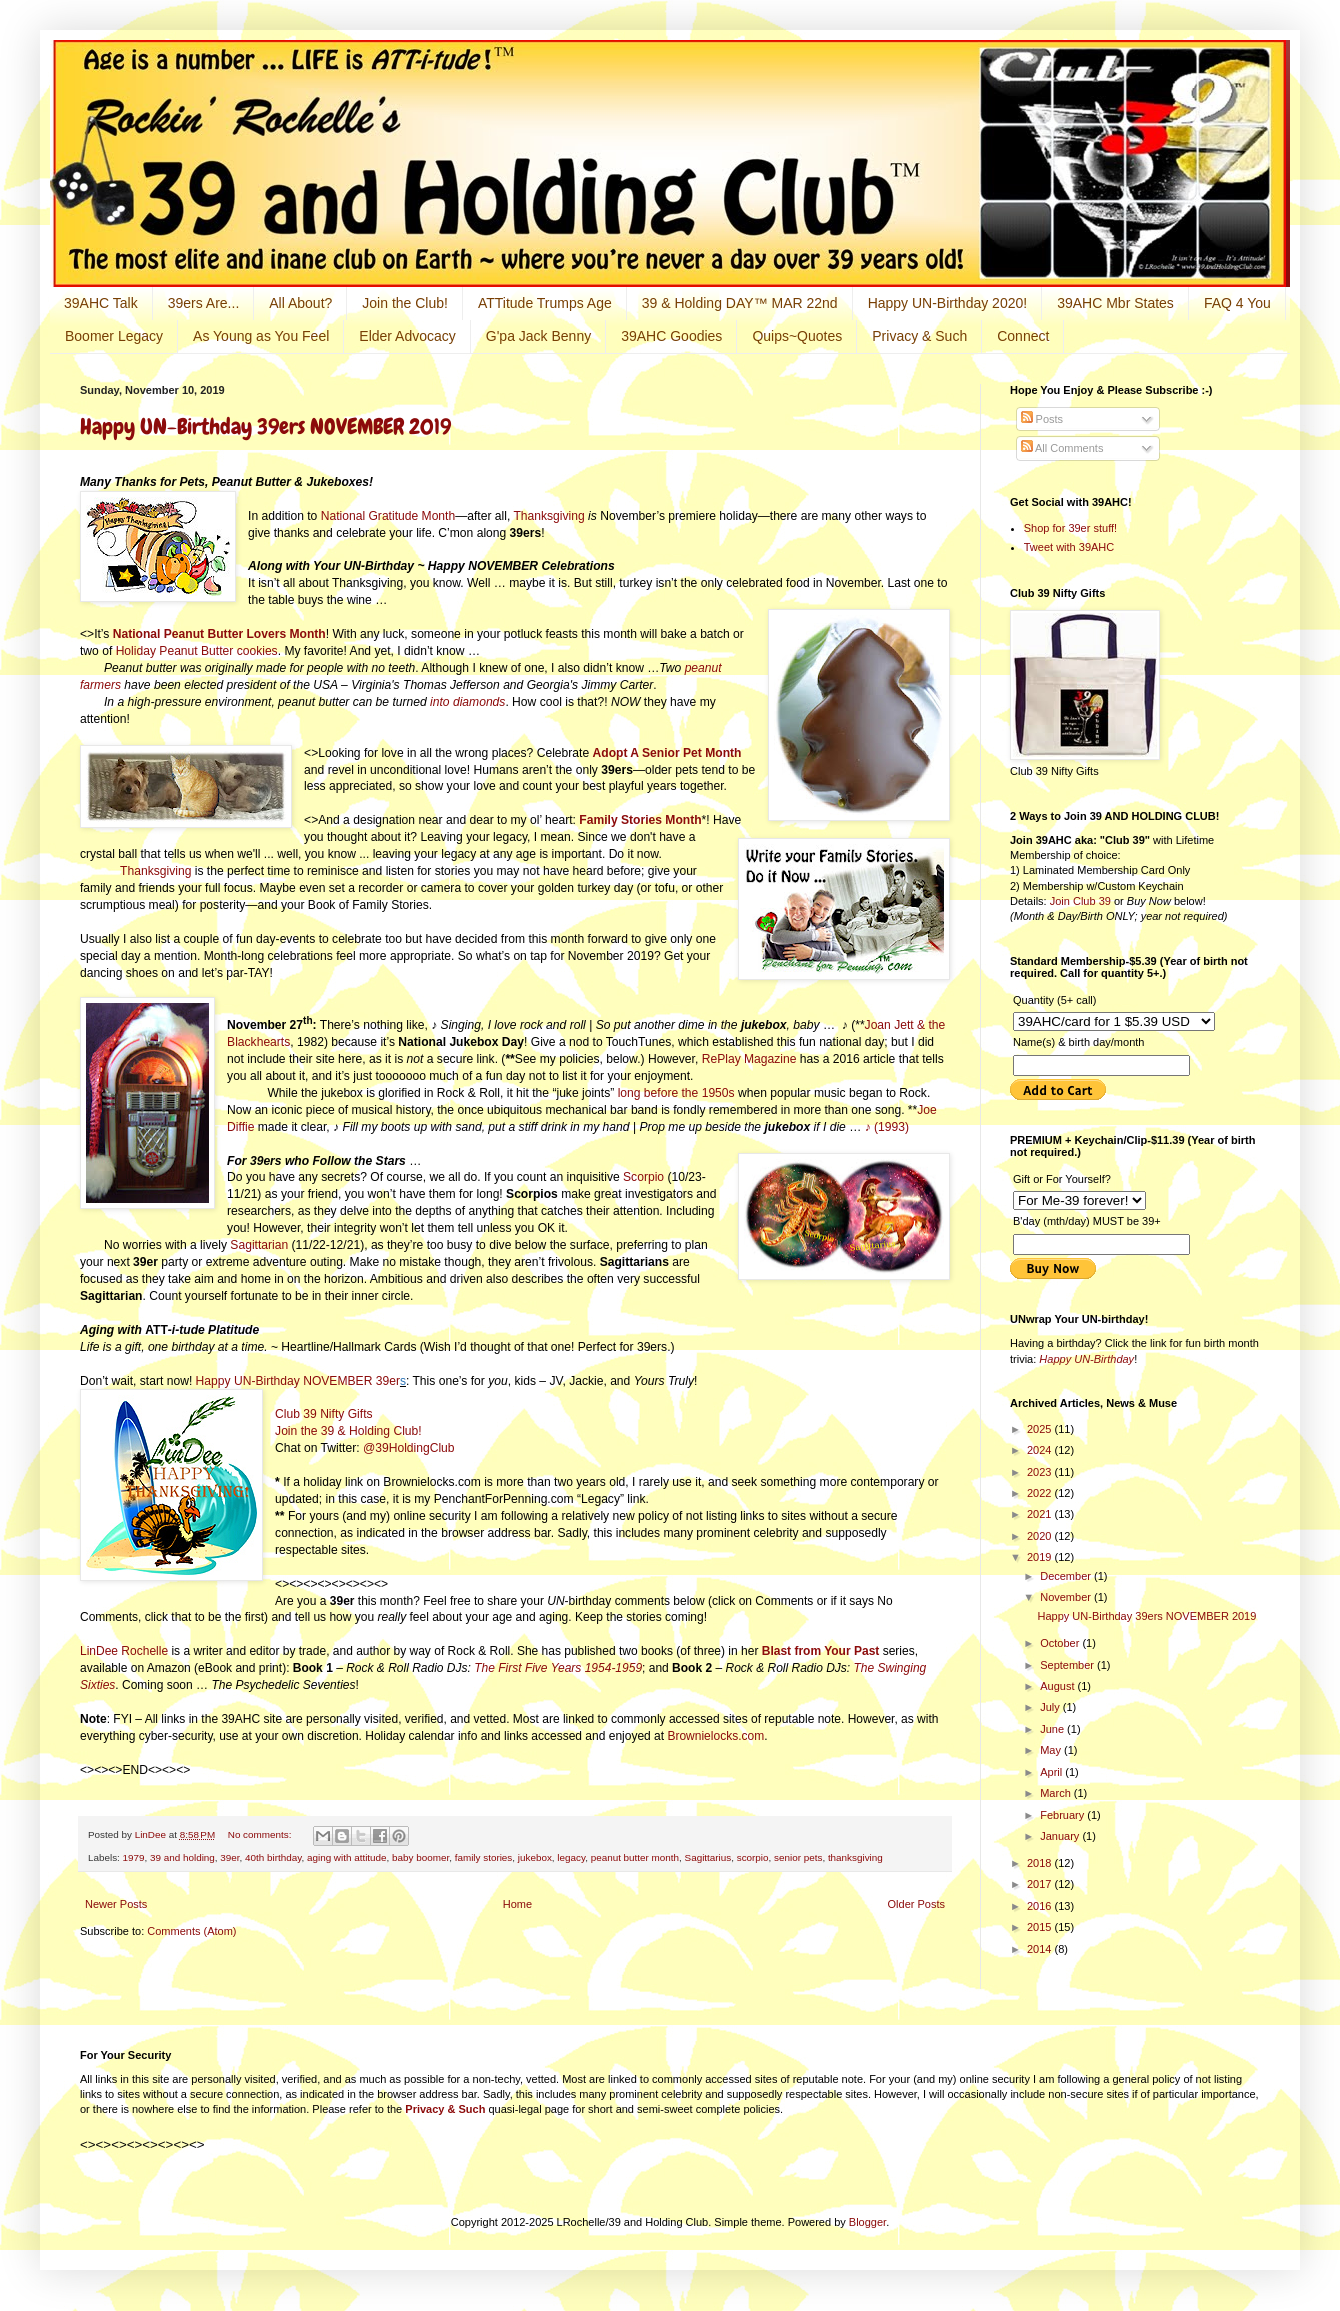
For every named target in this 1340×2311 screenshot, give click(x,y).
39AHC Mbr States (1115, 303)
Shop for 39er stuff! (1070, 528)
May (1052, 1750)
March (1057, 1793)
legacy (571, 1857)
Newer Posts (116, 1904)
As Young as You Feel (261, 336)
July (1051, 1707)
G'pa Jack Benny (538, 336)
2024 (1041, 1450)
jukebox (535, 1857)
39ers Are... (204, 303)
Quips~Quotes (797, 336)
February (1063, 1815)
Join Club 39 (1080, 901)
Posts (1042, 419)
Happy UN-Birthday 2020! (948, 303)
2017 (1041, 1884)
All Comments (1062, 448)
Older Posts (916, 1904)
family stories (484, 1857)
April (1052, 1772)
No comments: (261, 1834)
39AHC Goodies (671, 336)
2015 (1041, 1927)
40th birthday (273, 1857)
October (1061, 1643)
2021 (1041, 1514)
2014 (1041, 1949)
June (1053, 1729)
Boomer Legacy (114, 336)
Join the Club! (405, 303)
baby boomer (420, 1857)
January (1061, 1836)
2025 (1041, 1429)
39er (229, 1857)
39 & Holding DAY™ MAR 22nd (740, 303)
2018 (1041, 1863)
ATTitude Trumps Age (545, 303)
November (1067, 1597)
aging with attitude (347, 1857)
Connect (1023, 336)
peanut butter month (635, 1857)
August (1058, 1686)
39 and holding (182, 1857)
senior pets (798, 1857)
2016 (1041, 1906)
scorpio (753, 1857)
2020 (1041, 1536)
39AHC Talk (101, 303)
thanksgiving (855, 1857)
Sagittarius (708, 1857)
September (1068, 1665)
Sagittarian (259, 1245)
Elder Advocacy (407, 336)
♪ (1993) (885, 1127)
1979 (134, 1857)
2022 (1041, 1493)
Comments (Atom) (191, 1931)
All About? (300, 303)
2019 (1041, 1557)
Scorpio (643, 1177)
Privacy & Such (919, 336)
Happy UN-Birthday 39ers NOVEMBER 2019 (265, 426)
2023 (1041, 1472)
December (1067, 1576)
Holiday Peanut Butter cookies (197, 651)
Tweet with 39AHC (1069, 547)
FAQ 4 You (1237, 303)
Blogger (867, 2222)
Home (517, 1904)
